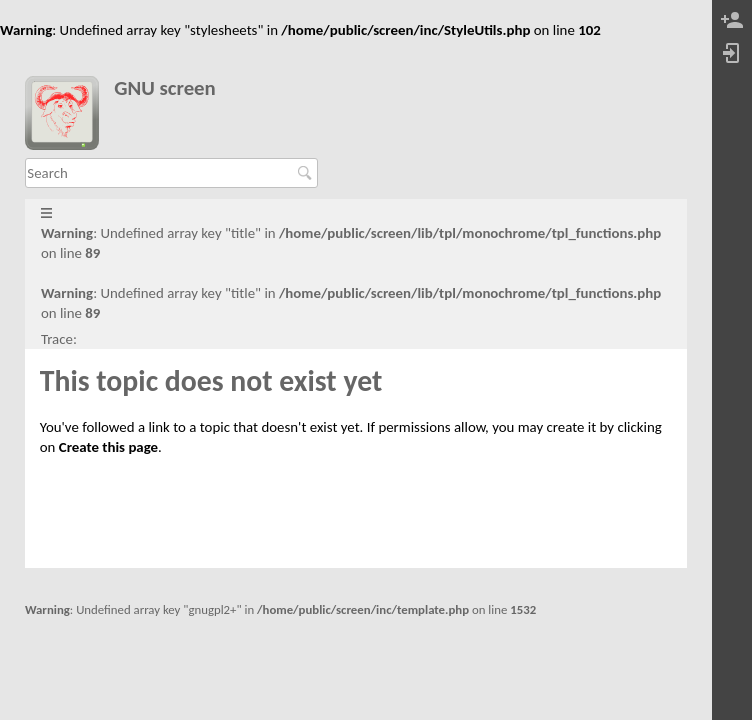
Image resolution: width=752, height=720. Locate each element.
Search (307, 173)
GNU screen (165, 88)
